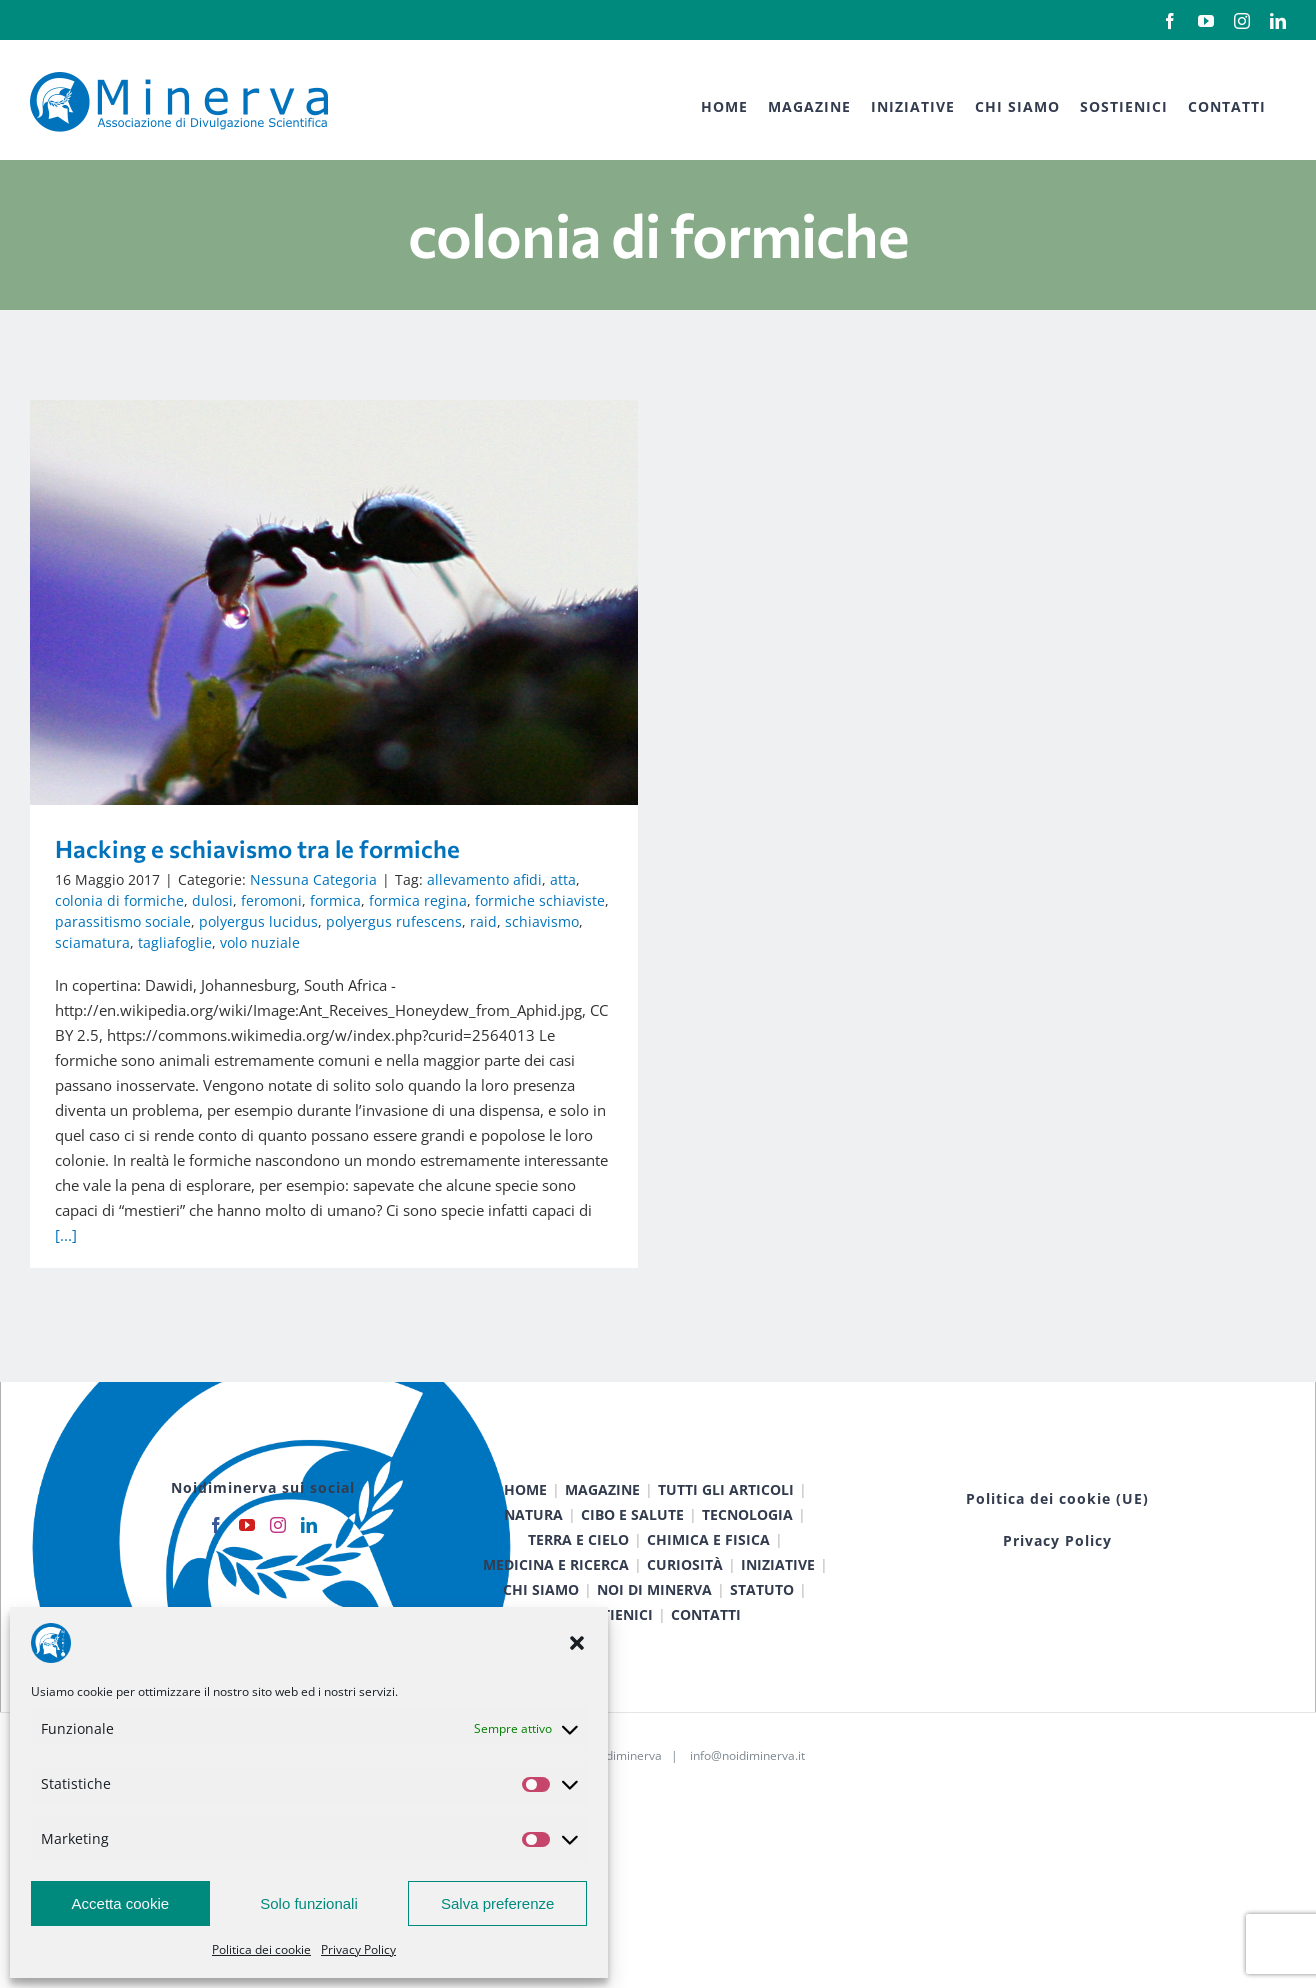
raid (483, 921)
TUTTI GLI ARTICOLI (726, 1540)
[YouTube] (247, 1576)
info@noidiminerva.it (747, 1806)
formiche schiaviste (540, 900)
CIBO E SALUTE (632, 1565)
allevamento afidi (484, 879)
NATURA (533, 1565)
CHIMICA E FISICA (708, 1590)
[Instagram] (278, 1576)
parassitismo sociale (123, 921)
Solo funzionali (309, 1903)
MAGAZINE (602, 1540)
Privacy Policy (358, 1949)
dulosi (212, 900)
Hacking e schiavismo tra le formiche (257, 848)
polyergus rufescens (394, 921)
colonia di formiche (119, 900)
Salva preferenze (497, 1903)
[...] (66, 1235)
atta (563, 879)
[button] (577, 1643)
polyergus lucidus (258, 921)
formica (335, 900)
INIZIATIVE (778, 1615)
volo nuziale (260, 942)
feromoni (271, 900)
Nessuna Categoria (313, 879)
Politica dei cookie (261, 1949)
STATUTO (762, 1640)
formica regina (418, 900)
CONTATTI (706, 1665)
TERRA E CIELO (578, 1590)
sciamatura (92, 942)
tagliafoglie (175, 942)
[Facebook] (216, 1576)
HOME (525, 1540)
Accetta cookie (121, 1903)
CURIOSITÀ (685, 1615)
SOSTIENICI (614, 1665)
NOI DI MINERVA (654, 1640)
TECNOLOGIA (747, 1565)
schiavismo (542, 921)
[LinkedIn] (309, 1576)
